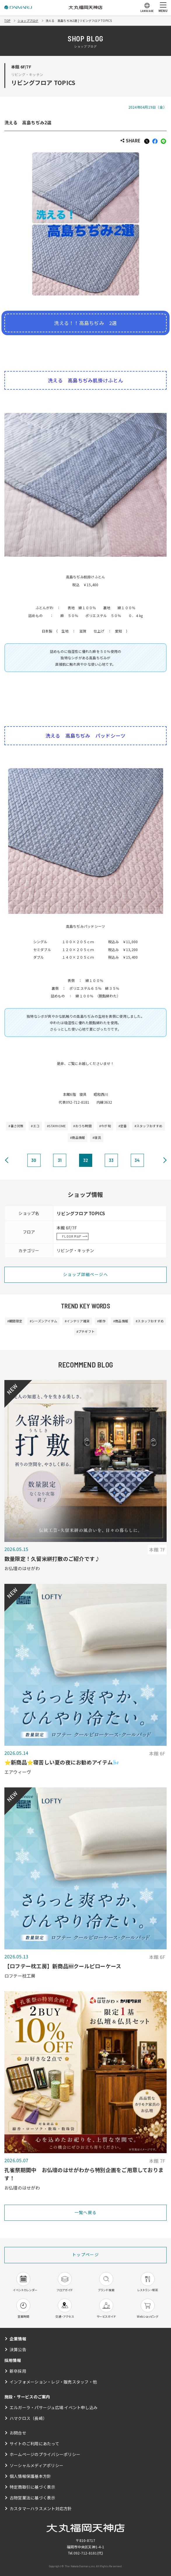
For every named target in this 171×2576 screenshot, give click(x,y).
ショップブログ (28, 20)
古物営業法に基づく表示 (32, 2498)
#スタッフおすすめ (149, 1125)
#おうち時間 (82, 1125)
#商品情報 (77, 1137)
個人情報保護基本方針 (30, 2476)
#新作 (101, 1321)
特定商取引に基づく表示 (32, 2487)
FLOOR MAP (71, 1236)
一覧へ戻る (85, 2212)
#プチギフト (85, 1331)
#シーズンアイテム (43, 1321)
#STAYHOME (56, 1125)
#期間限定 (14, 1321)
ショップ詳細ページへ (85, 1274)
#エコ (35, 1125)
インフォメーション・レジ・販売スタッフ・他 (53, 2382)
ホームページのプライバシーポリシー (45, 2454)
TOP (7, 20)
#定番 (122, 1125)
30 (33, 1160)
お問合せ (18, 2433)
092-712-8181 (85, 2552)
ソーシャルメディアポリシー (36, 2465)
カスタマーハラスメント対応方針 (41, 2508)
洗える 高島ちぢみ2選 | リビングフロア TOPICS (79, 20)
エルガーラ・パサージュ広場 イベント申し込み (53, 2407)
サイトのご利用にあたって (34, 2443)
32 (85, 1160)
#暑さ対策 (15, 1125)
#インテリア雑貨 (77, 1321)
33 (111, 1160)
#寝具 (97, 1137)
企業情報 (18, 2339)
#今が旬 (105, 1125)
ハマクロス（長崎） (28, 2418)
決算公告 (18, 2349)
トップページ (85, 2254)
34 (137, 1160)
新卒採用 (18, 2371)
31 (60, 1160)
